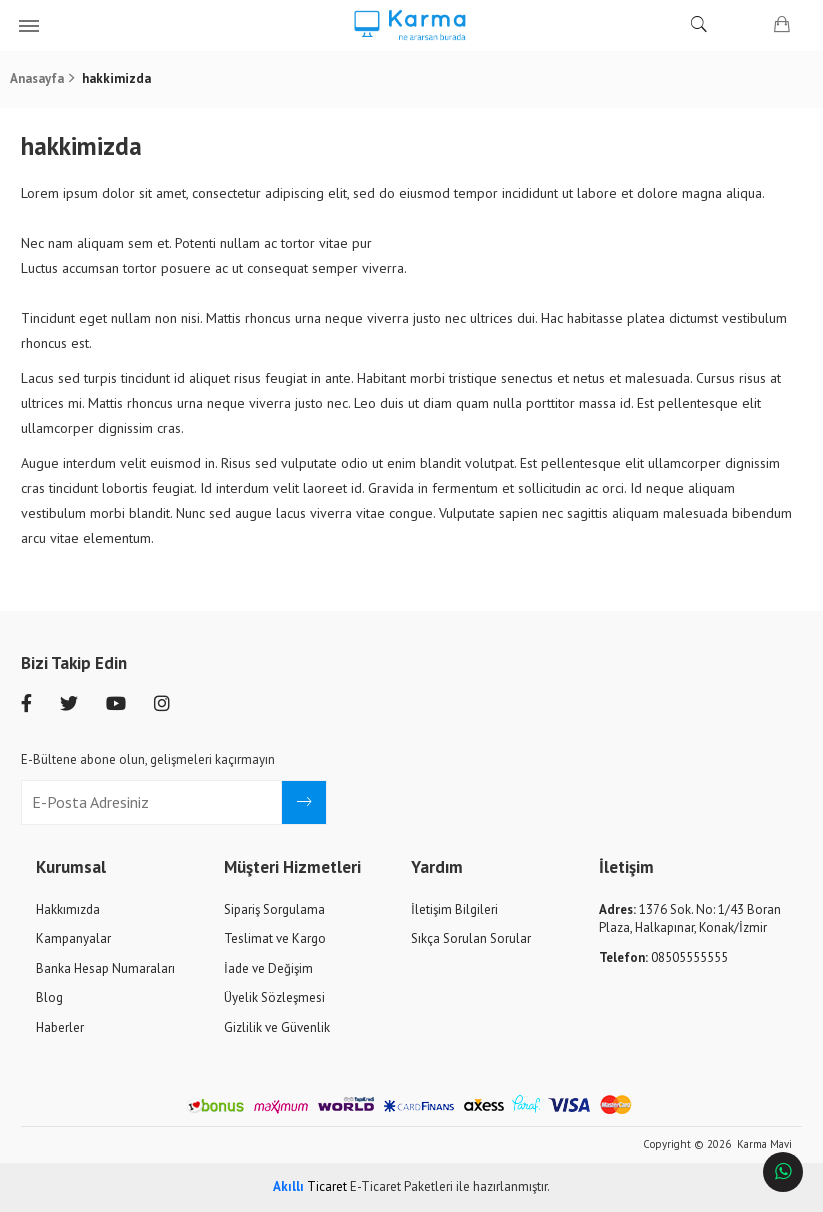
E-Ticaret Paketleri (401, 1186)
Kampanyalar (73, 938)
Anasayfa (37, 78)
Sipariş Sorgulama (274, 909)
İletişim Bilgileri (454, 909)
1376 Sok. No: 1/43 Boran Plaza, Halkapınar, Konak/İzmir (690, 919)
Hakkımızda (68, 909)
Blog (49, 997)
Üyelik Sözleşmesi (274, 997)
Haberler (60, 1027)
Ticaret (310, 1186)
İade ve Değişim (268, 968)
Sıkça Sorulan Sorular (471, 938)
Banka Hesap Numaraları (105, 968)
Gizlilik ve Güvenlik (277, 1027)
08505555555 (663, 957)
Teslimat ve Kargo (275, 938)
